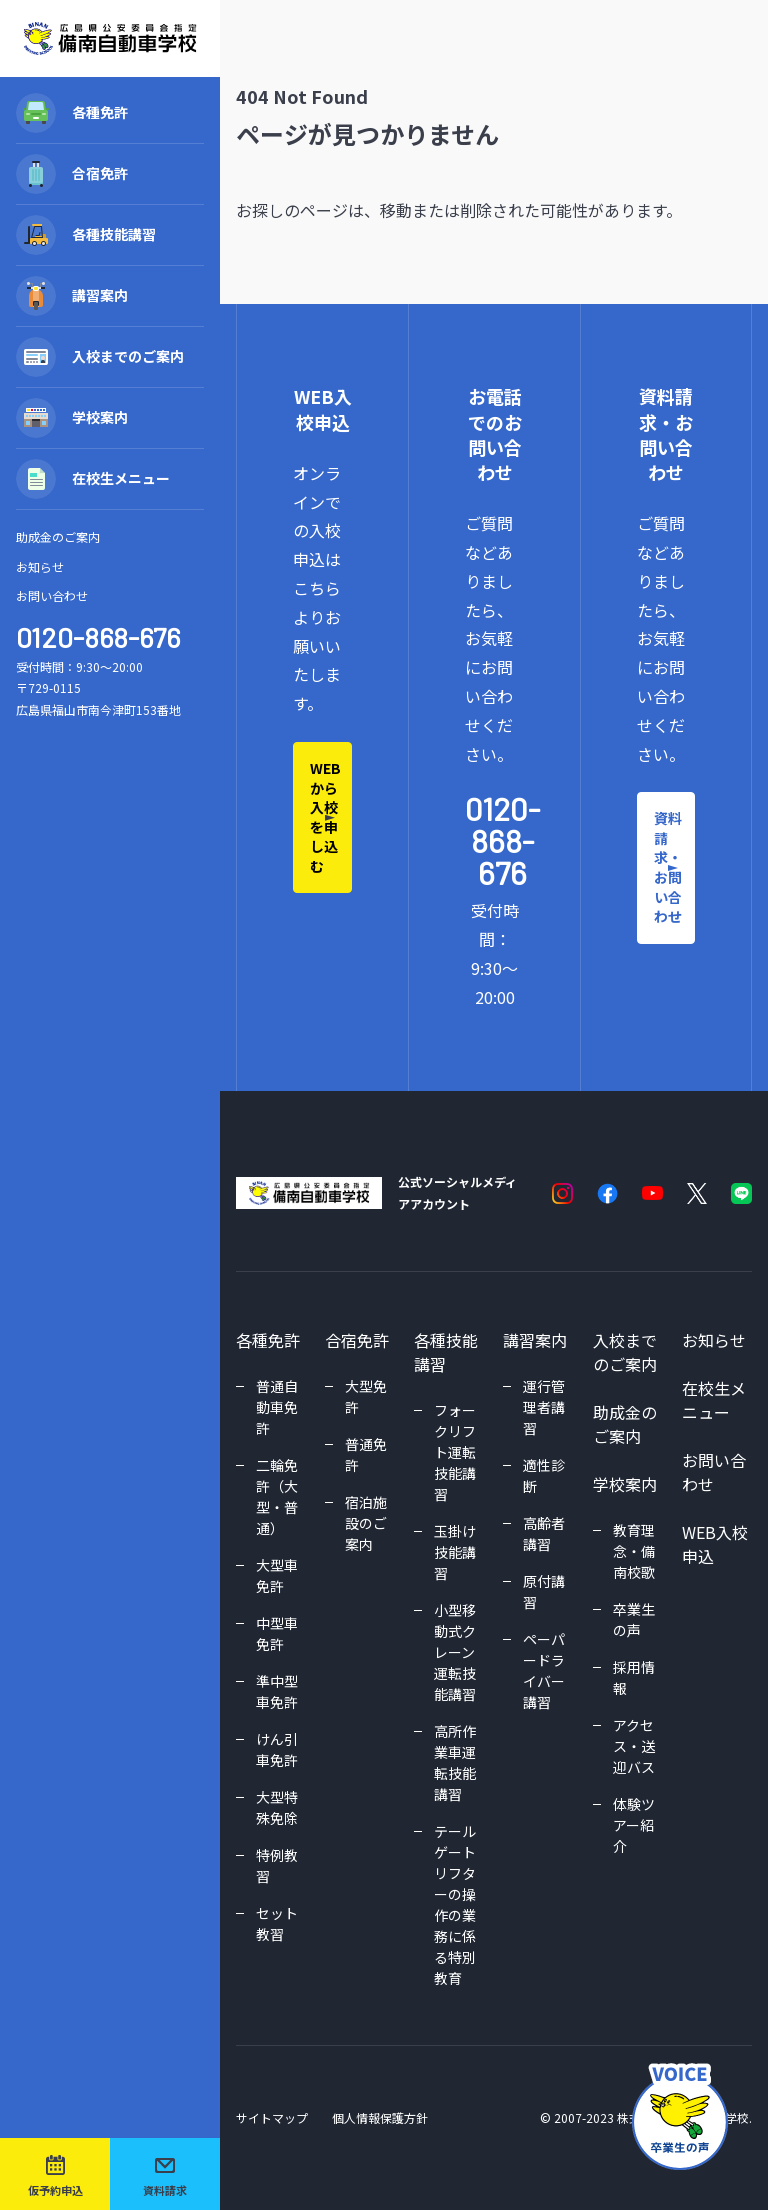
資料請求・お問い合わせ (668, 867)
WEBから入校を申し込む (325, 817)
